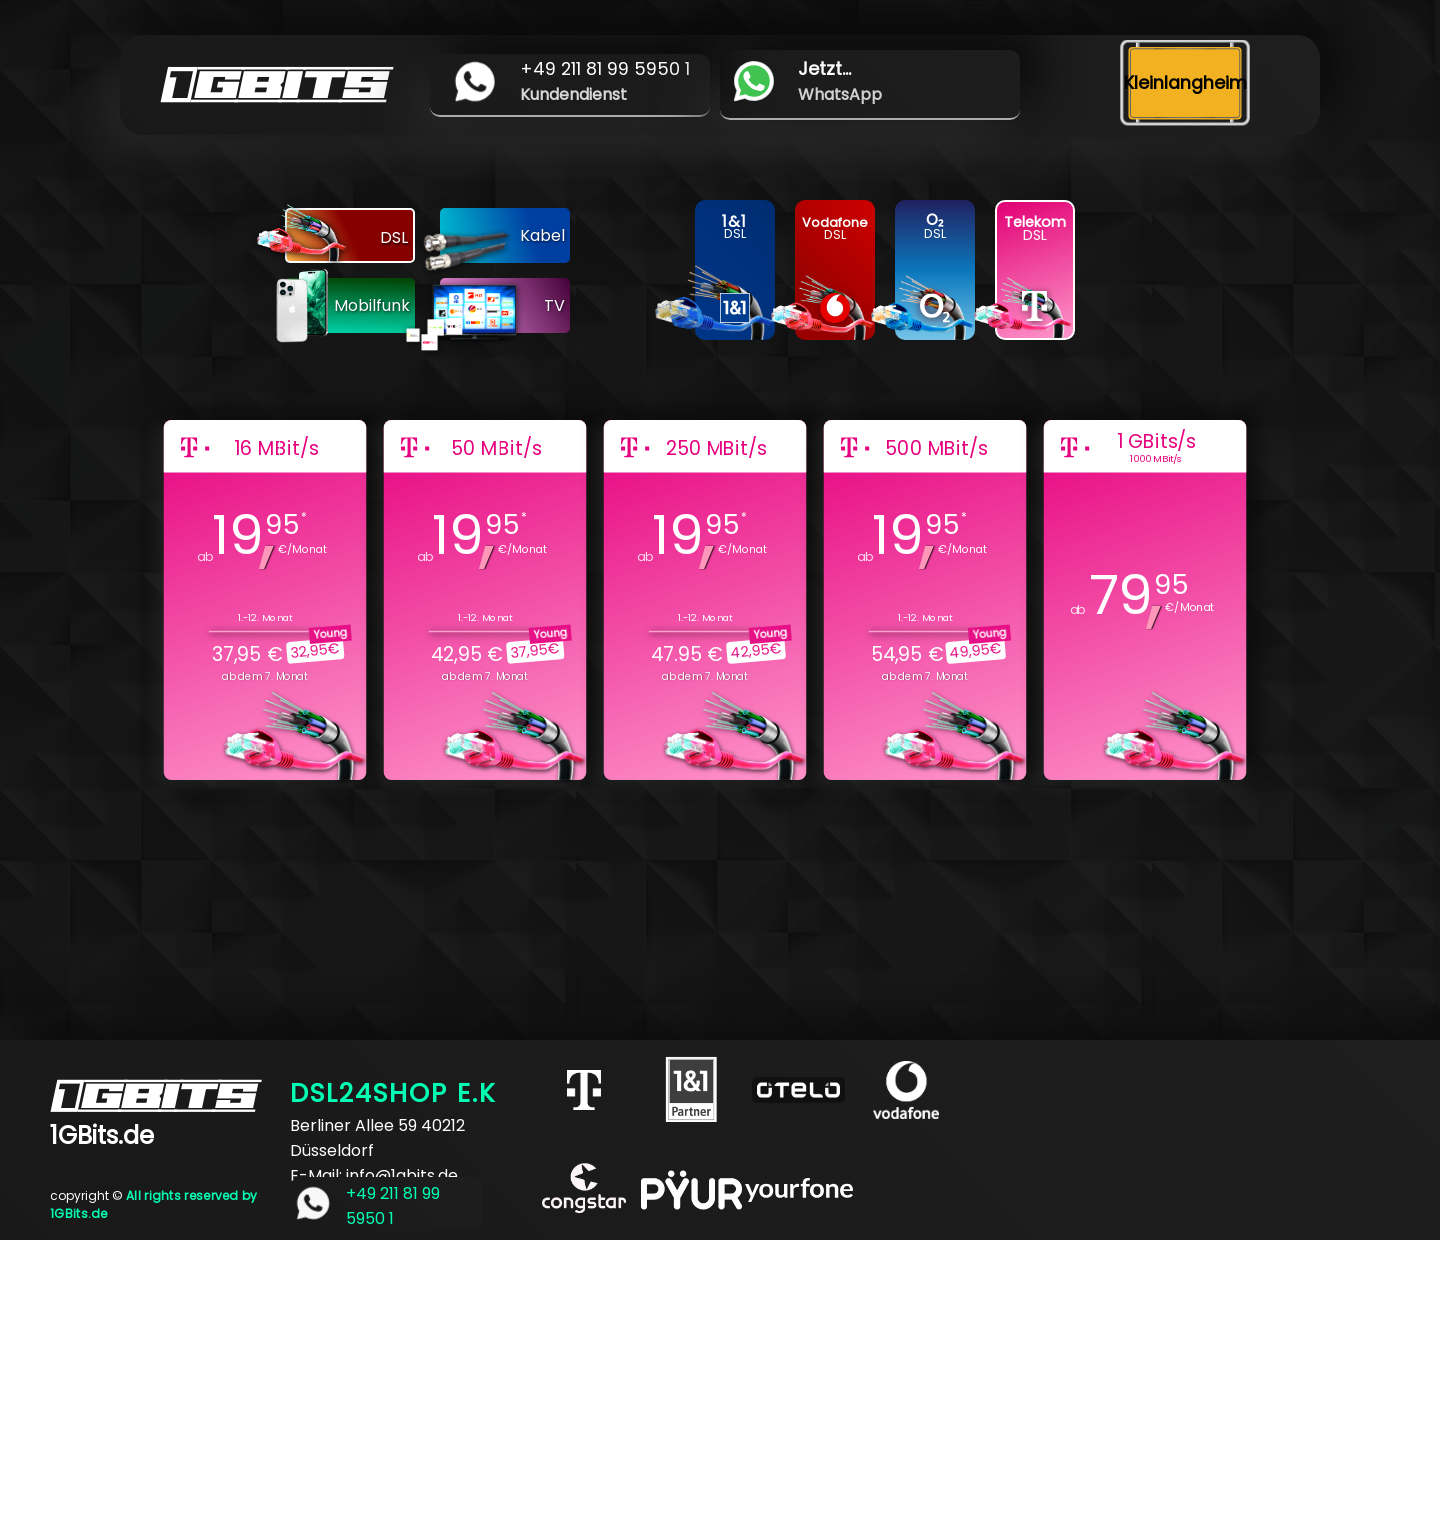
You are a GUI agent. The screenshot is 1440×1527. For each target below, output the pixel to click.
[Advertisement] (600, 1380)
